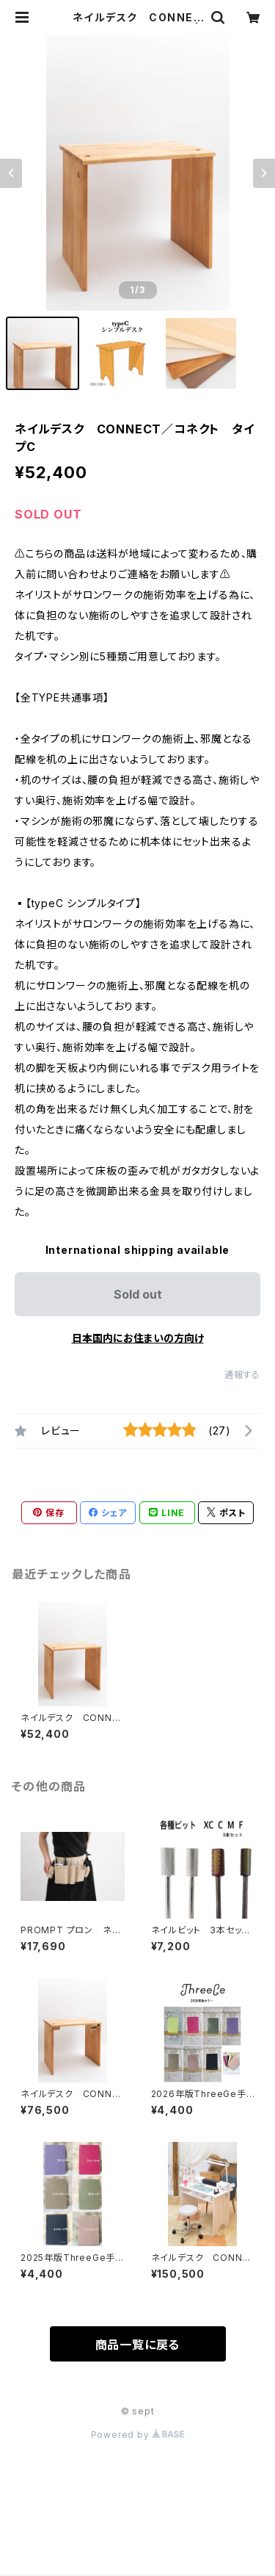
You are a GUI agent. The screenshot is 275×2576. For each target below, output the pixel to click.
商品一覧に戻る (137, 2344)
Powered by (138, 2434)
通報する (242, 1374)
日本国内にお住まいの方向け (138, 1338)
